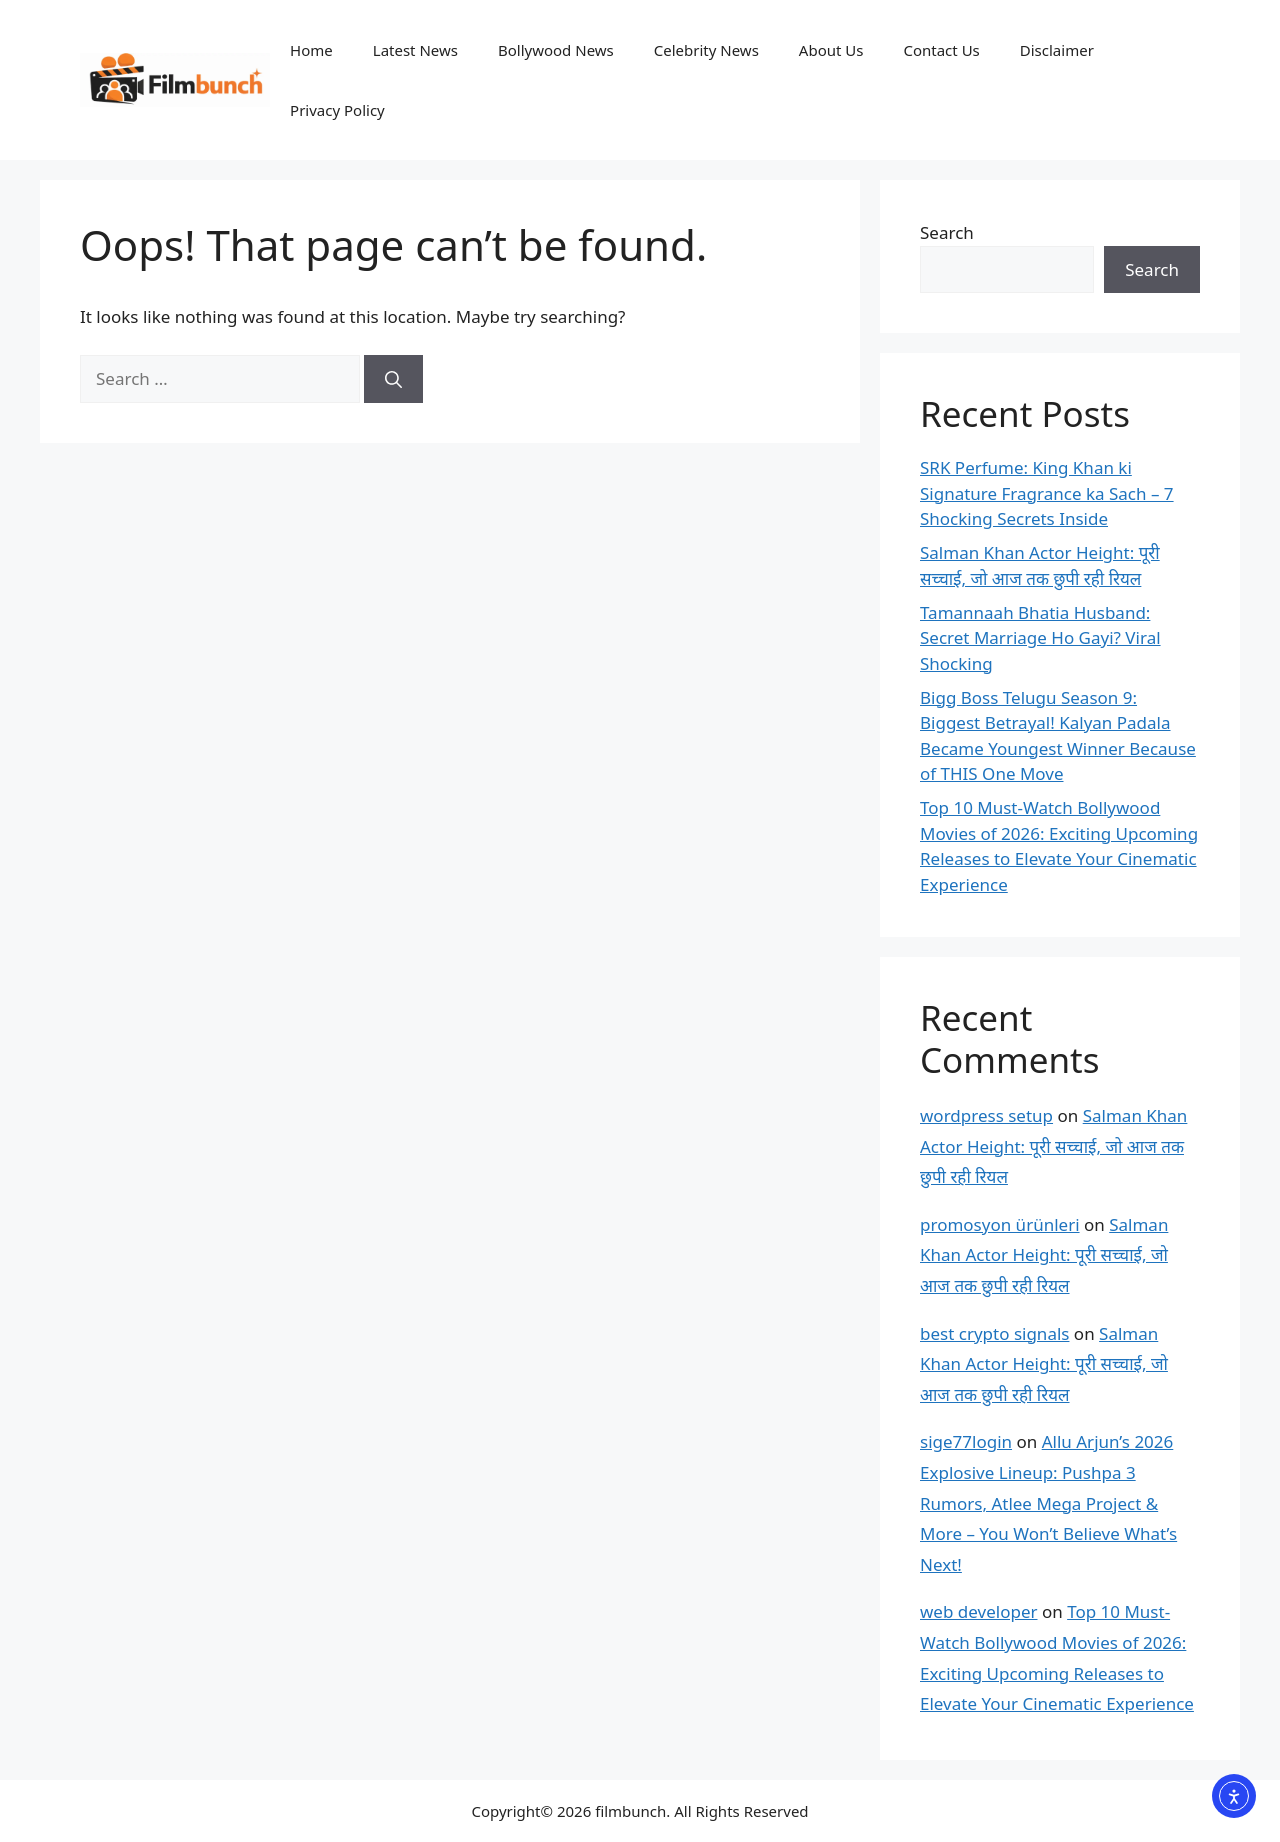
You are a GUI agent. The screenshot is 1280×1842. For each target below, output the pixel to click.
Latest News (415, 50)
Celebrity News (706, 50)
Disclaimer (1057, 50)
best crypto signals (994, 1333)
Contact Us (941, 50)
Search (947, 232)
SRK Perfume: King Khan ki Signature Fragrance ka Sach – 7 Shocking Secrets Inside (1047, 493)
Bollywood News (556, 50)
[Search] (393, 379)
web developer (979, 1611)
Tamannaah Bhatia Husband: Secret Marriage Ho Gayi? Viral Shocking (1040, 638)
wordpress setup (986, 1115)
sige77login (966, 1441)
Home (311, 50)
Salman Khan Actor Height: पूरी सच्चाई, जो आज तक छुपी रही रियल (1053, 1146)
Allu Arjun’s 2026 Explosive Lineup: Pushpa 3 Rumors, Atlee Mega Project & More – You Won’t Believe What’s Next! (1048, 1502)
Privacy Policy (337, 110)
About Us (831, 50)
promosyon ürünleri (1000, 1224)
